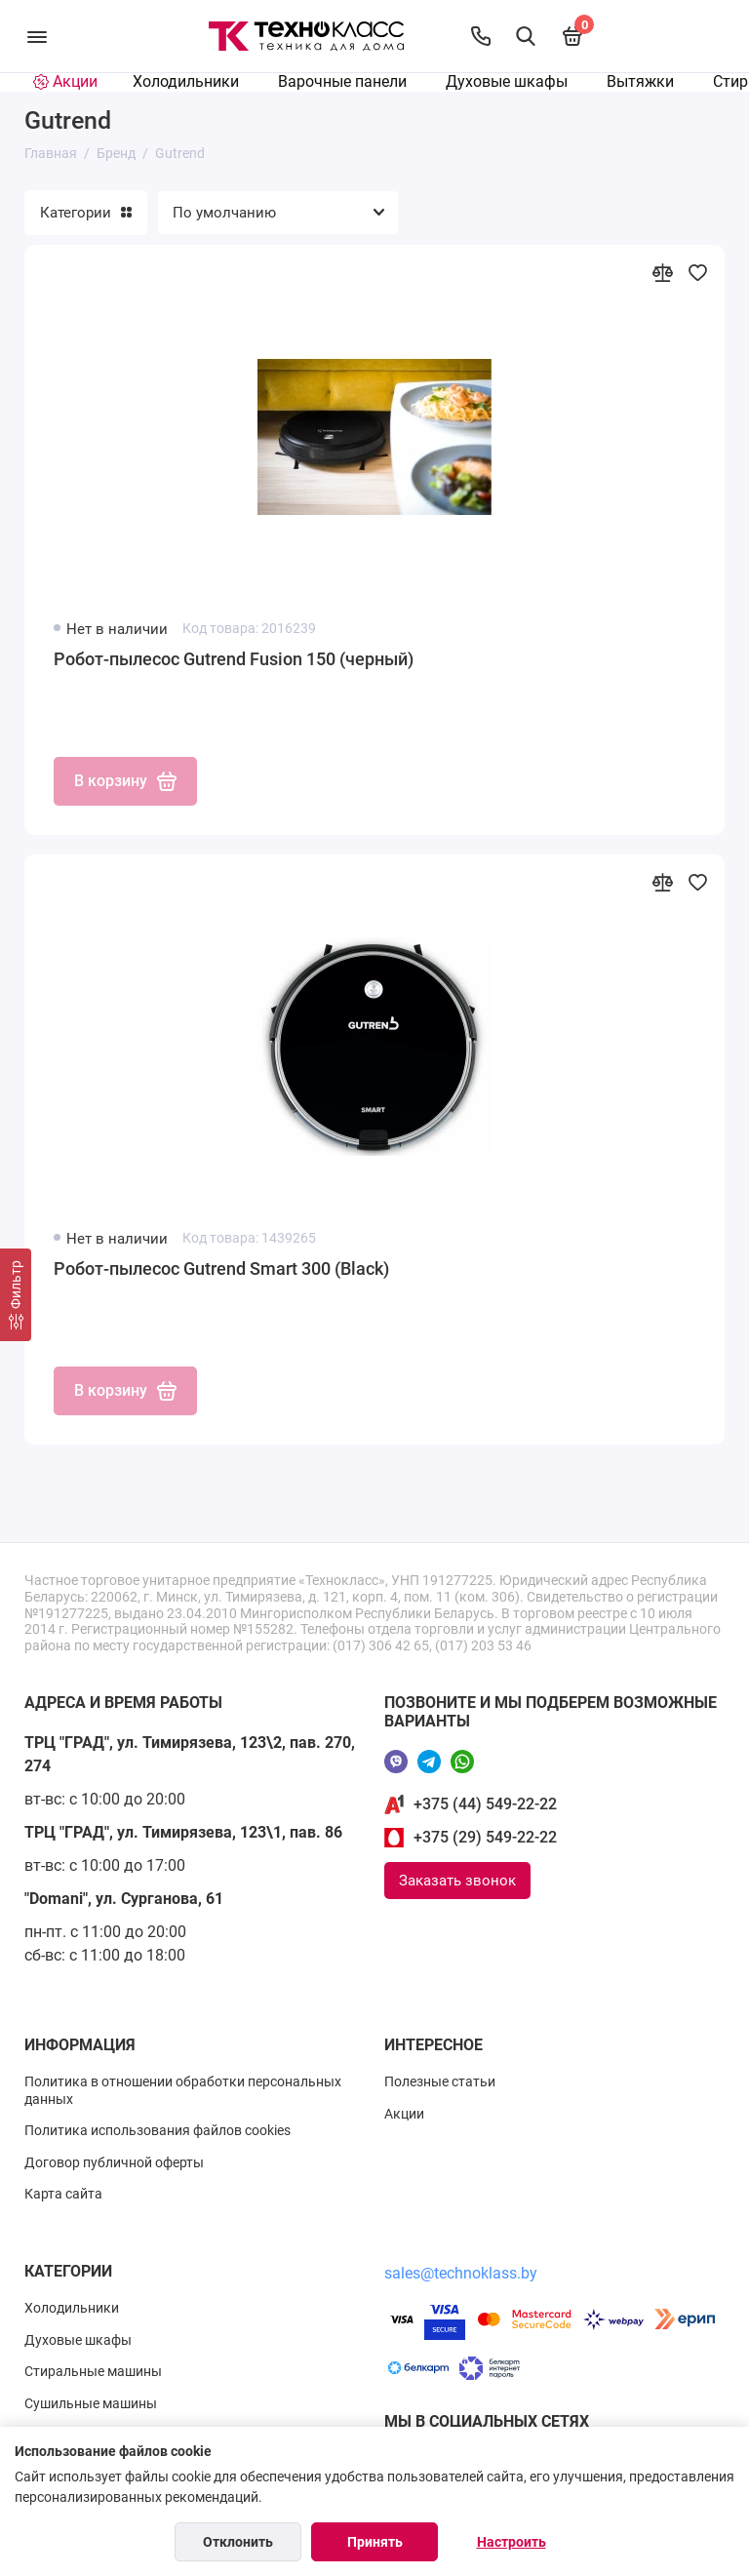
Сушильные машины (90, 2403)
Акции (404, 2113)
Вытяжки (640, 81)
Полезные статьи (439, 2081)
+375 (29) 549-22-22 (485, 1837)
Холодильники (186, 81)
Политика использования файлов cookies (157, 2130)
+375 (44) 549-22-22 (485, 1804)
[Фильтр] (15, 1294)
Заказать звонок (457, 1880)
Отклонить (238, 2542)
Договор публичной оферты (114, 2162)
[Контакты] (481, 36)
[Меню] (36, 36)
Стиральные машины (93, 2371)
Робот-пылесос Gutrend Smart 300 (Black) (221, 1268)
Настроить (511, 2542)
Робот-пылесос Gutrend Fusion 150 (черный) (234, 659)
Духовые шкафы (507, 81)
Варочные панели (342, 81)
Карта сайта (63, 2193)
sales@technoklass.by (460, 2273)
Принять (375, 2542)
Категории (86, 212)
